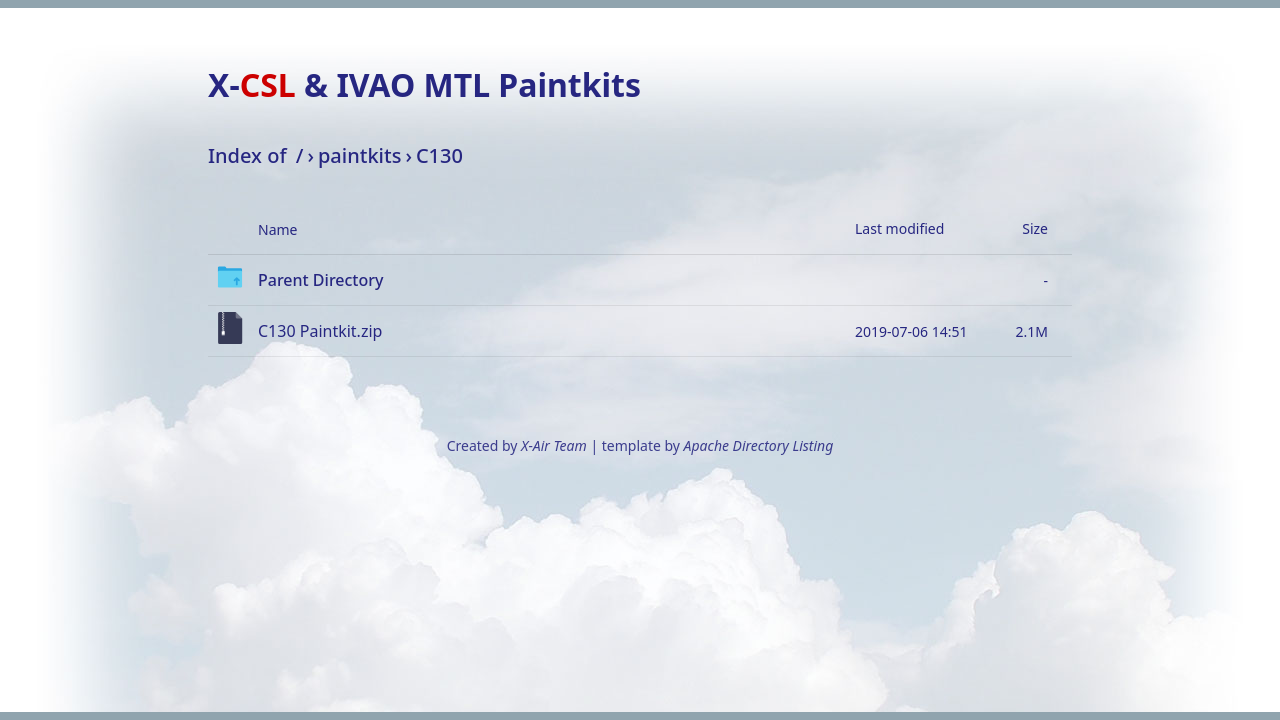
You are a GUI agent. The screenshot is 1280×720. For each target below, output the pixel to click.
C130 (439, 155)
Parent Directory (321, 280)
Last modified (899, 228)
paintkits (359, 155)
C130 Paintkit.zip (320, 331)
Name (277, 229)
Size (1035, 228)
